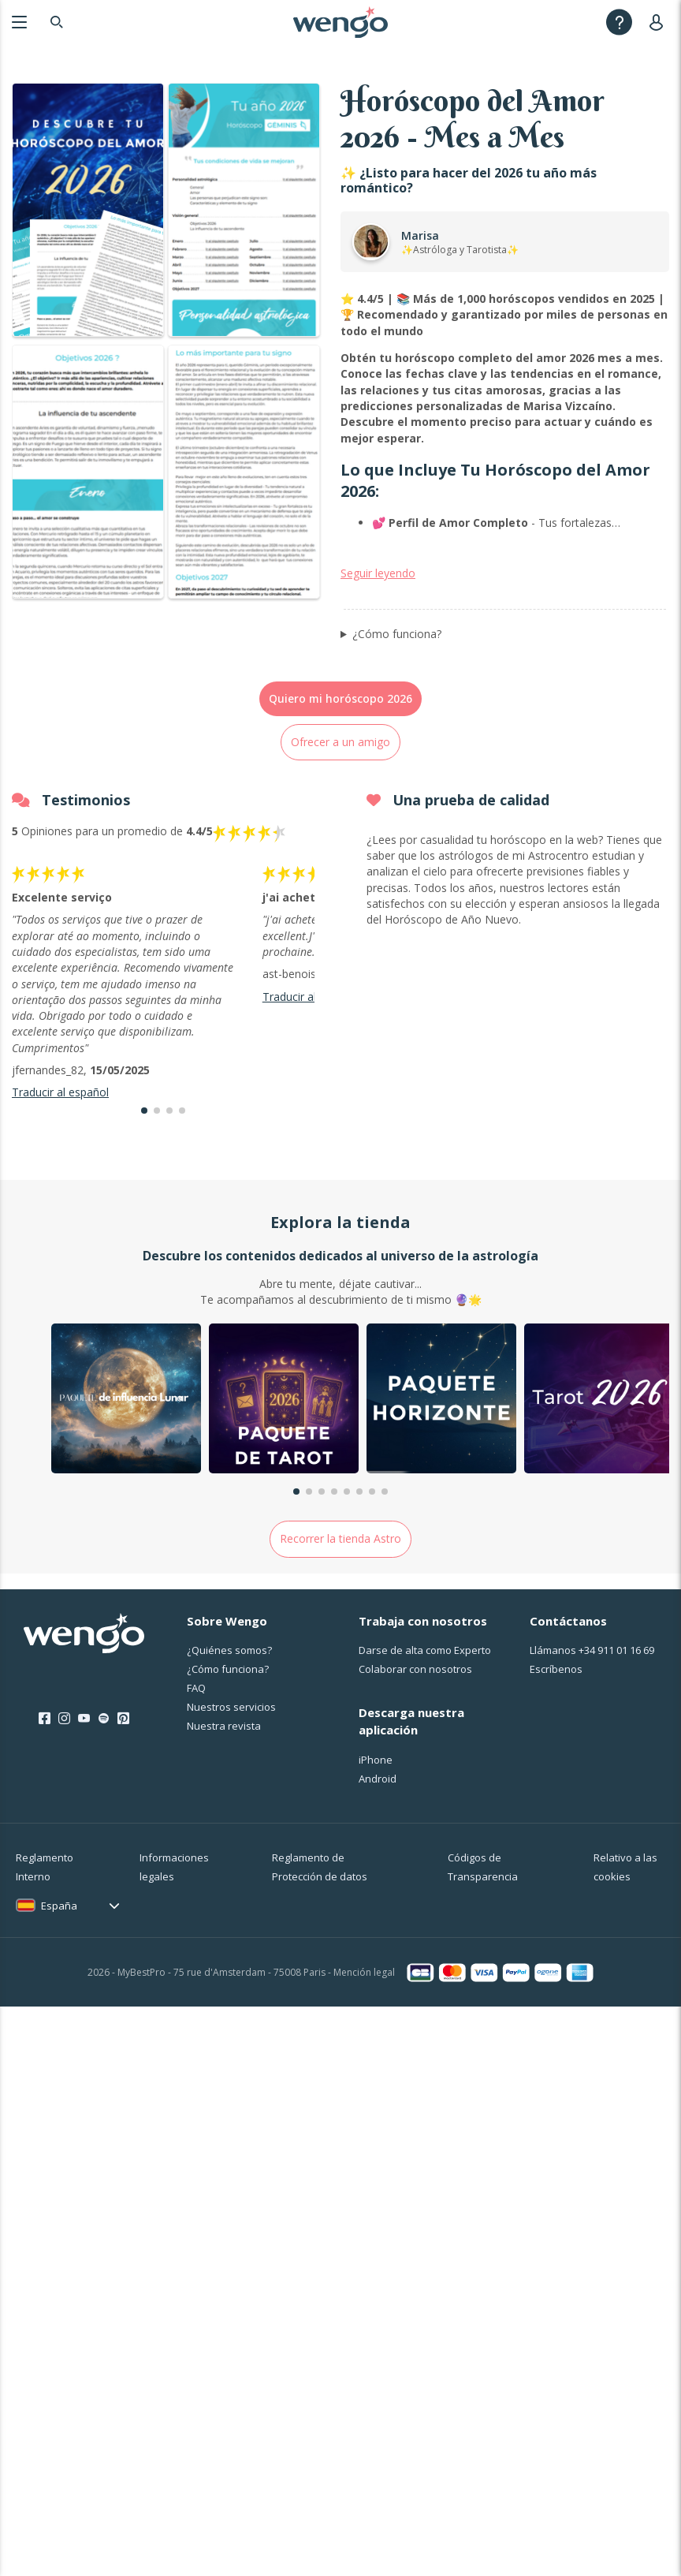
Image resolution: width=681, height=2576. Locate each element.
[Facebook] (44, 1819)
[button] (144, 1211)
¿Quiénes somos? (229, 1750)
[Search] (57, 21)
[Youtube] (84, 1819)
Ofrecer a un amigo (340, 841)
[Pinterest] (123, 1819)
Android (377, 1879)
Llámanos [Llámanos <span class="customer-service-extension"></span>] (592, 1750)
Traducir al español (60, 1192)
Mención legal (364, 2072)
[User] (659, 21)
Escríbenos (556, 1769)
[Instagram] (64, 1819)
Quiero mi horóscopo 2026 (340, 798)
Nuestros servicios (231, 1807)
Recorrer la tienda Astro (340, 1638)
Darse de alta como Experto (425, 1750)
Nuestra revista (224, 1826)
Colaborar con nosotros (415, 1769)
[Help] (619, 21)
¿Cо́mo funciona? (228, 1769)
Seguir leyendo (377, 673)
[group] (126, 1500)
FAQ (196, 1788)
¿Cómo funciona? (396, 733)
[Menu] (19, 21)
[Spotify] (104, 1819)
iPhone (376, 1860)
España (59, 2006)
